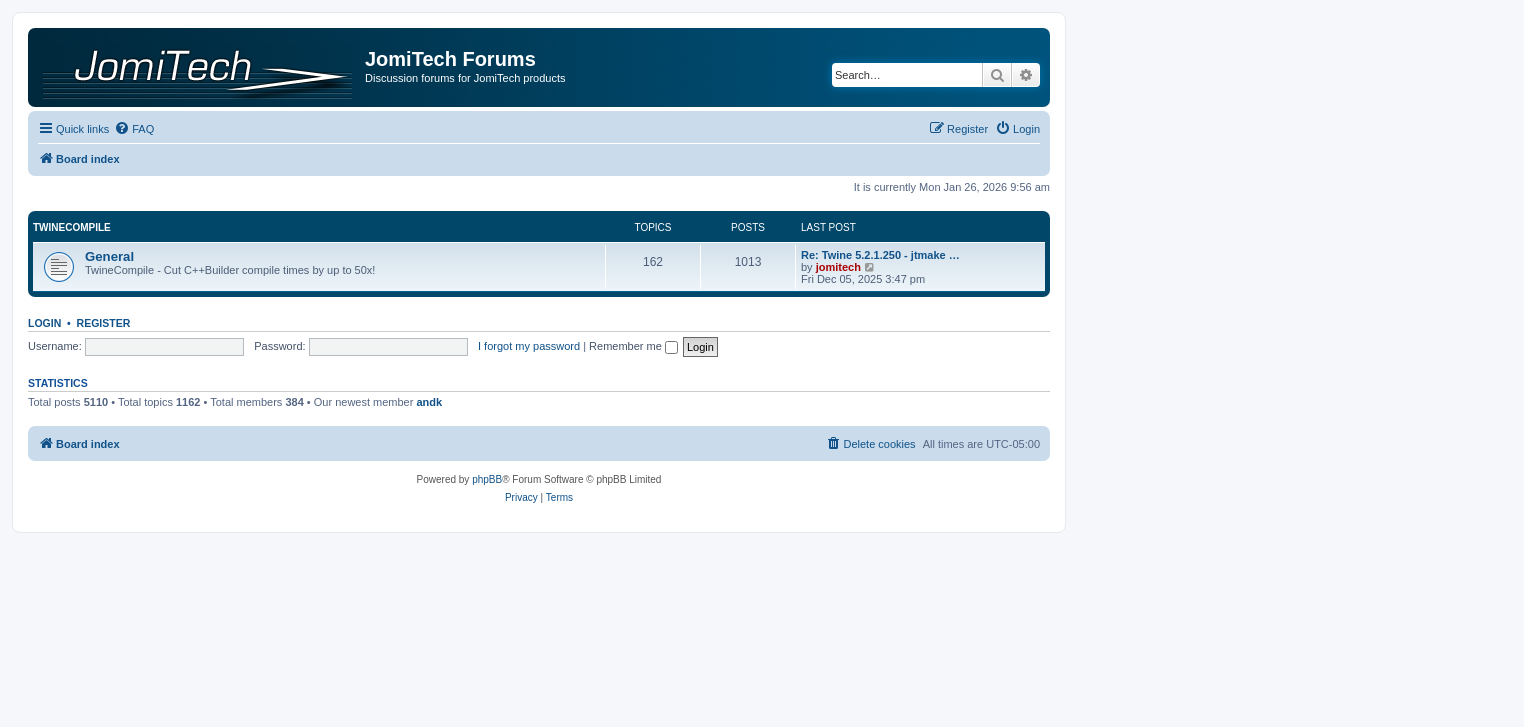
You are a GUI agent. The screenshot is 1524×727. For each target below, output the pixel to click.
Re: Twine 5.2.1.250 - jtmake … (880, 255)
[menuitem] (134, 129)
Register (104, 323)
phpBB (487, 479)
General (109, 256)
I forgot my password (529, 346)
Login (44, 323)
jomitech (838, 267)
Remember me (633, 346)
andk (429, 402)
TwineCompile (72, 227)
